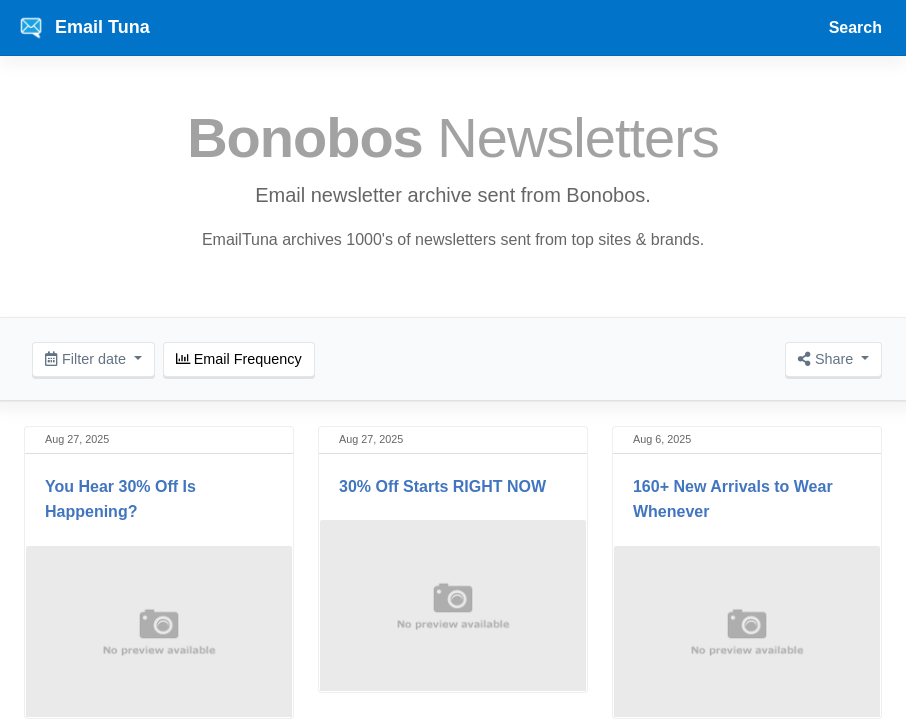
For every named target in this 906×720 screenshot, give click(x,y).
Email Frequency (239, 359)
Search (855, 27)
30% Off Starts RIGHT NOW (442, 486)
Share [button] (827, 359)
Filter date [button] (87, 359)
